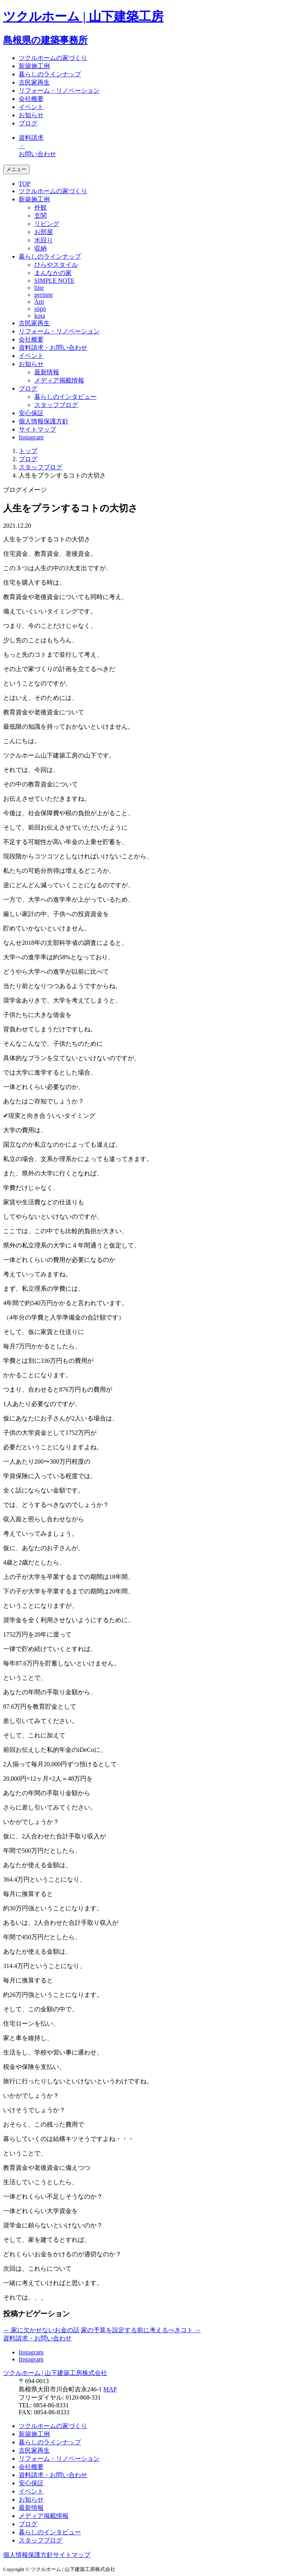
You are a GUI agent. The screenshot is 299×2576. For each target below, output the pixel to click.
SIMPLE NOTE (54, 280)
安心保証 (31, 413)
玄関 (40, 215)
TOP (24, 183)
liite (39, 287)
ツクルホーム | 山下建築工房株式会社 (55, 2373)
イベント (31, 107)
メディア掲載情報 (59, 380)
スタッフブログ (56, 405)
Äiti (39, 301)
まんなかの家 (53, 273)
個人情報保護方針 (44, 421)
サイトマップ (37, 429)
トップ (28, 451)
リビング (46, 223)
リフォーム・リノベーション (59, 90)
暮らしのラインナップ (50, 74)
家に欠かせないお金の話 (41, 2330)
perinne (43, 294)
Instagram (31, 437)
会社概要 (31, 98)
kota (39, 315)
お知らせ (31, 115)
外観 (40, 207)
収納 (40, 248)
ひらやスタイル (56, 264)
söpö (40, 308)
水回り (43, 240)
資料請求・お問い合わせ (53, 347)
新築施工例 (34, 66)
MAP (110, 2389)
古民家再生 (34, 82)
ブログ (28, 123)
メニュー (16, 169)
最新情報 (46, 372)
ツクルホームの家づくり (53, 58)
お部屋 (43, 232)
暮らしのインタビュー (65, 396)
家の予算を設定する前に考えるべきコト (141, 2330)
